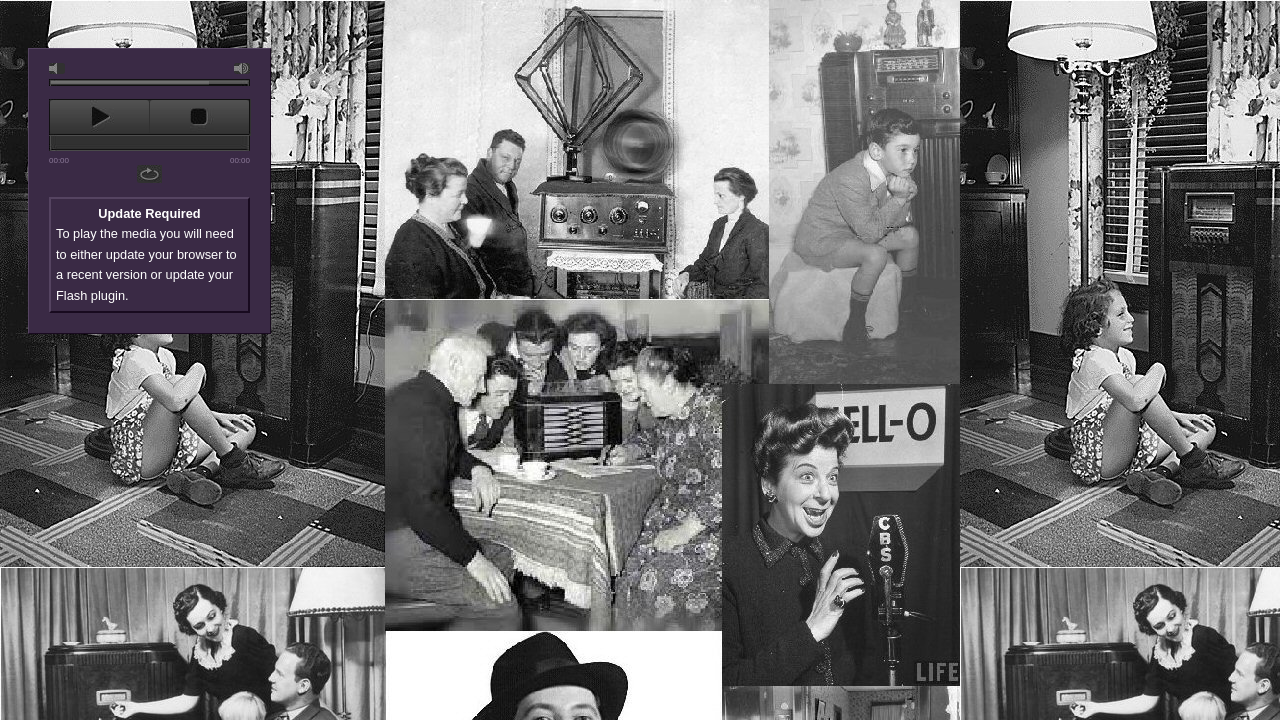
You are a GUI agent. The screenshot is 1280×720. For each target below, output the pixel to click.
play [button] (99, 117)
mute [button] (57, 68)
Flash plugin (90, 295)
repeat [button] (151, 174)
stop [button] (199, 117)
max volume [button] (242, 68)
